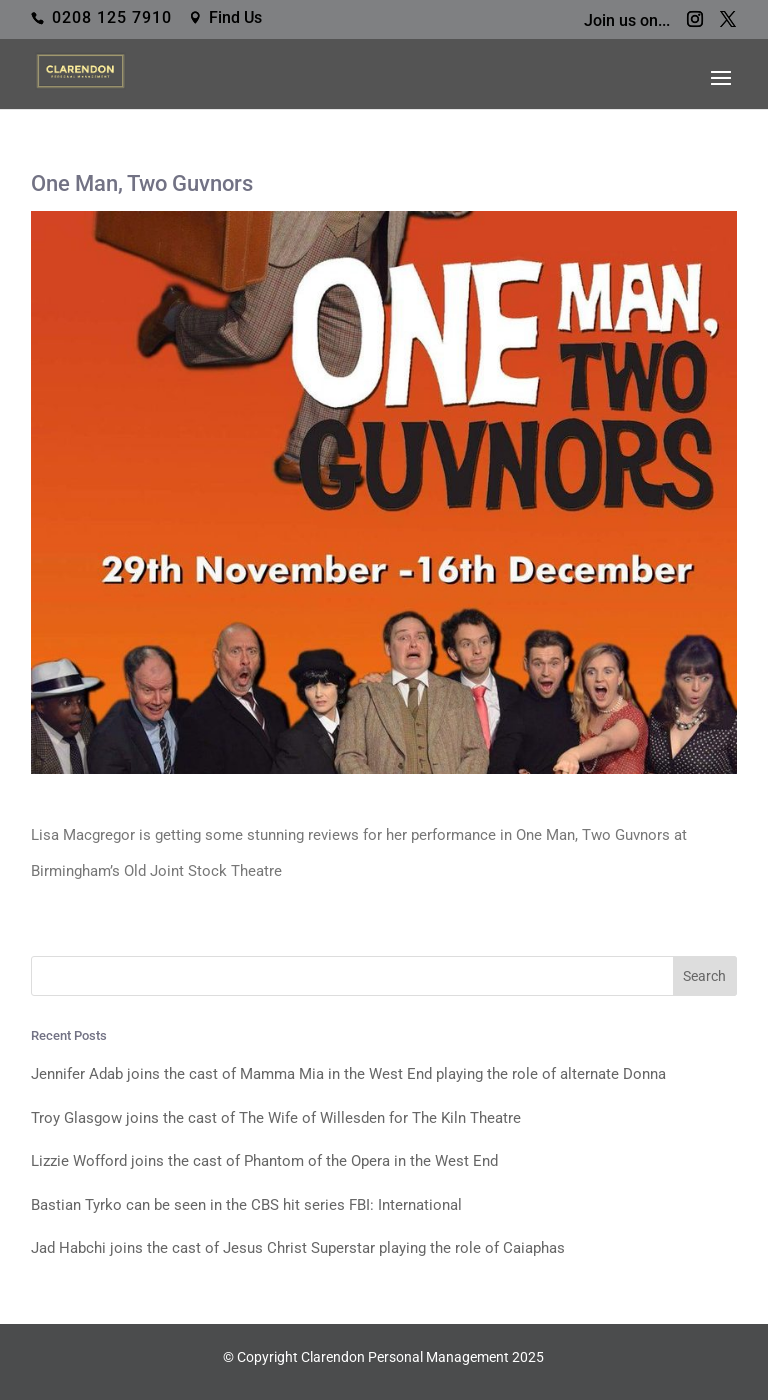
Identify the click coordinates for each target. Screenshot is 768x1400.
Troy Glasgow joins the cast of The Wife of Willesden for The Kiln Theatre (276, 1118)
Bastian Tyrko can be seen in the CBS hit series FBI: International (246, 1205)
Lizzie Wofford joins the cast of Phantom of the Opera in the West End (264, 1161)
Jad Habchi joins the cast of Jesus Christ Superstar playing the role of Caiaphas (298, 1248)
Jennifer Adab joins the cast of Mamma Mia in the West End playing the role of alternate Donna (348, 1074)
